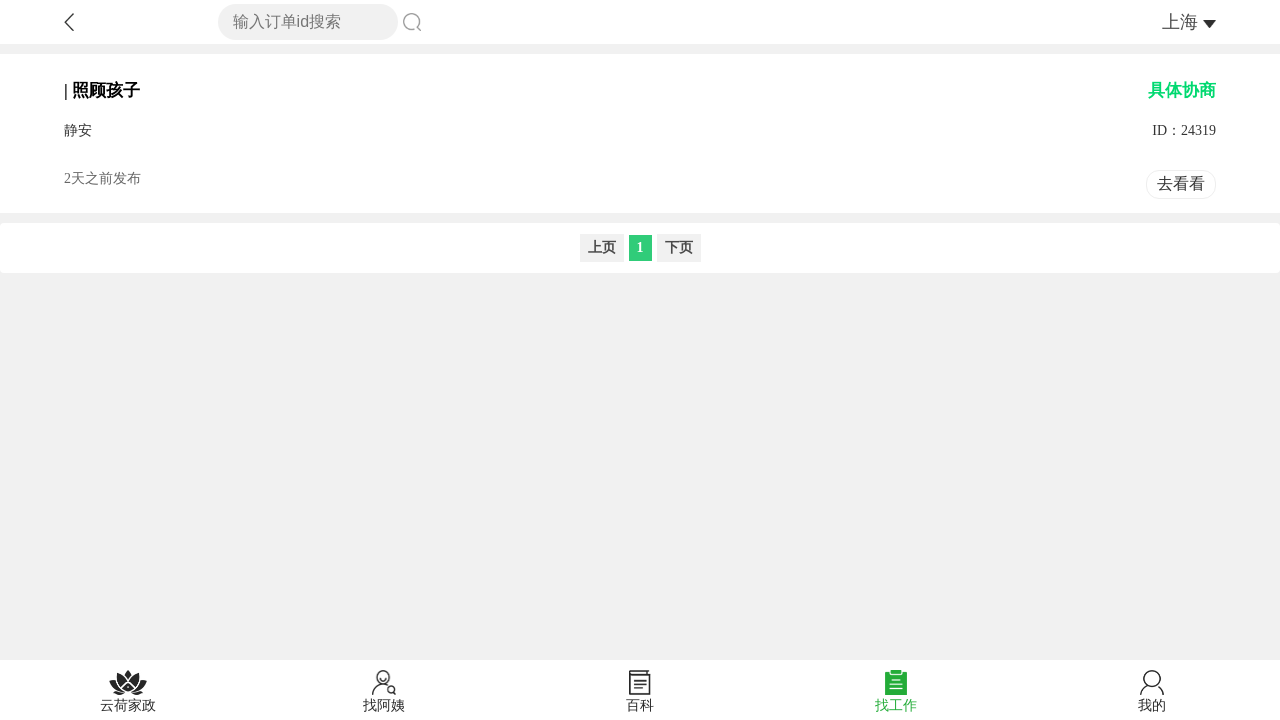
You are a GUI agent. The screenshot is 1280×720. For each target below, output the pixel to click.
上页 (602, 247)
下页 (679, 247)
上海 (1180, 22)
